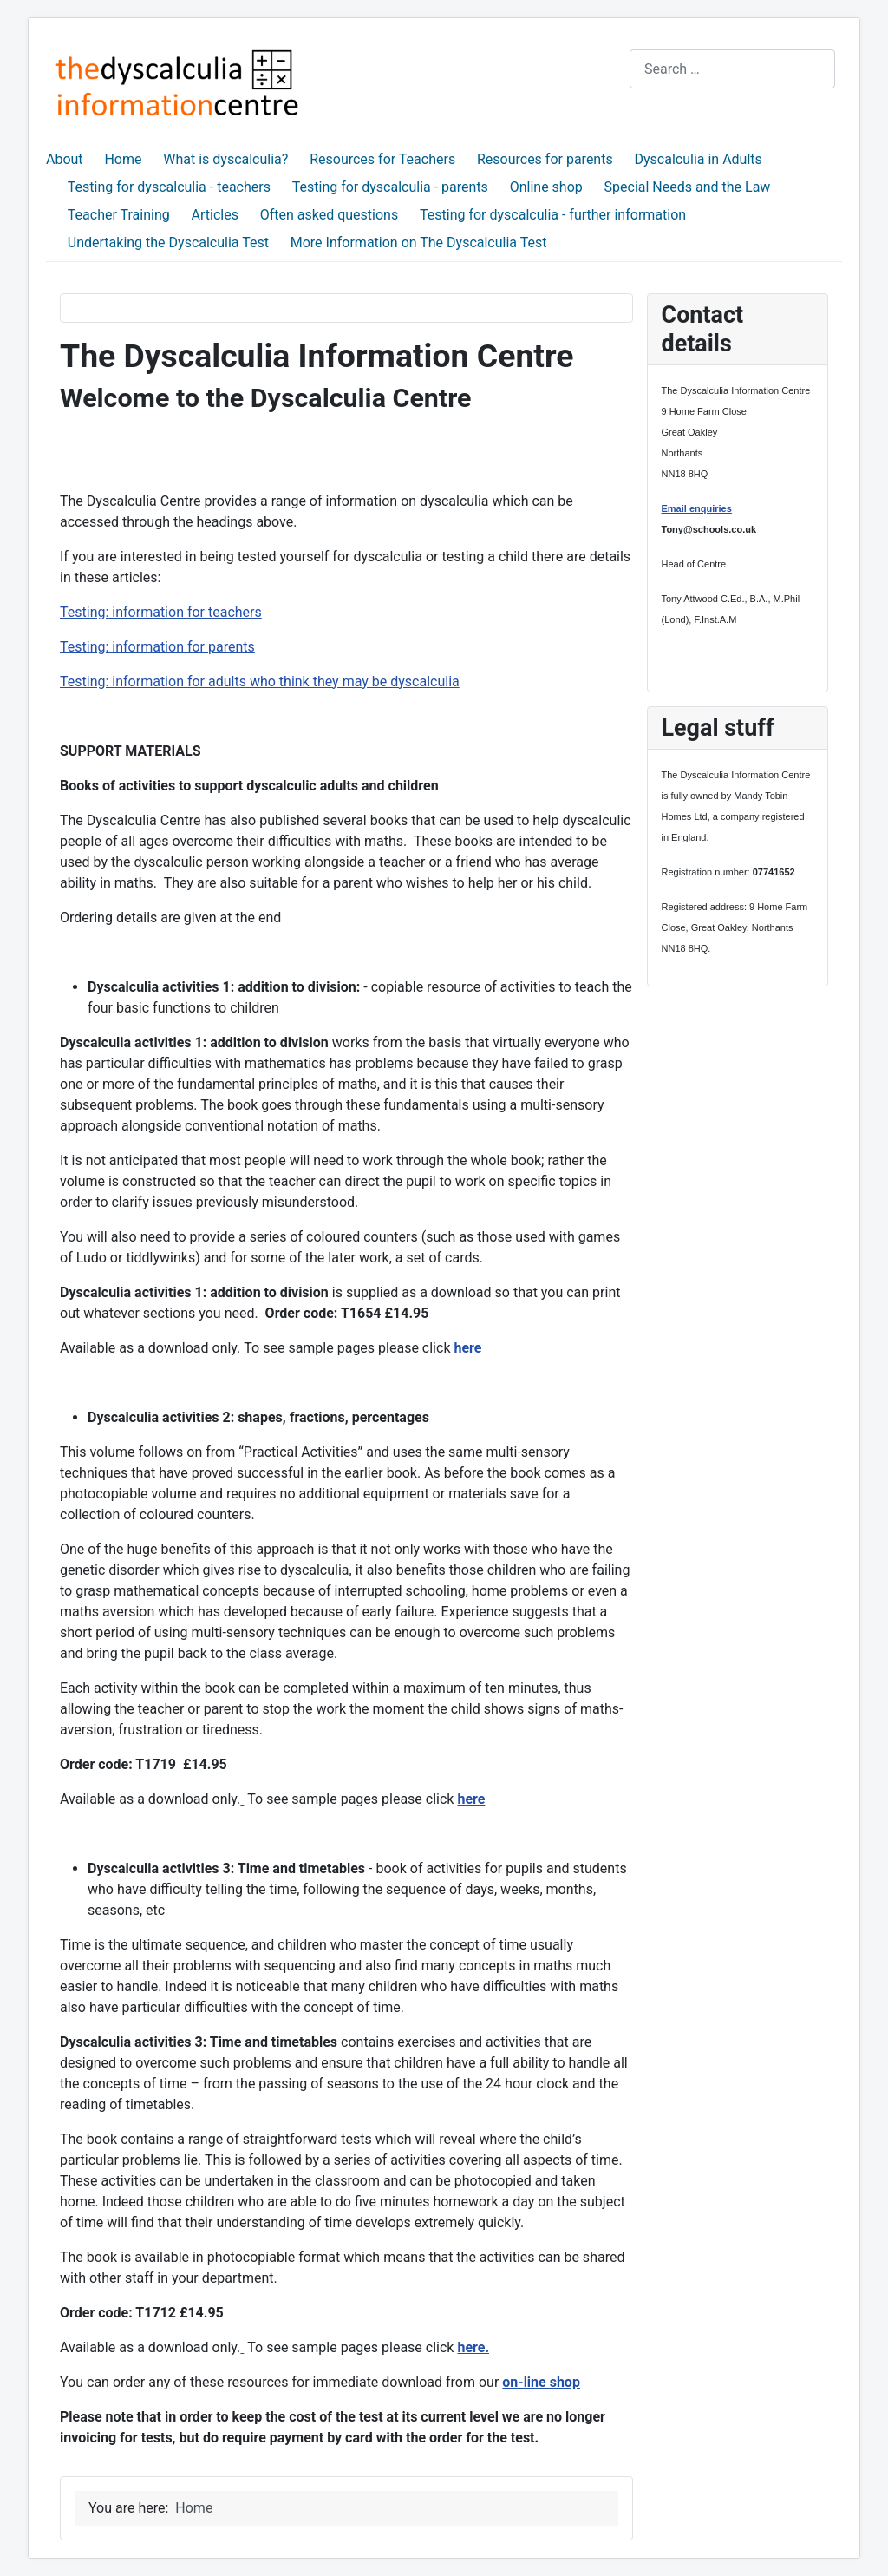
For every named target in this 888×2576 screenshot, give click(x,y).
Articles (215, 214)
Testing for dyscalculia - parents (390, 187)
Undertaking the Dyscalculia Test (168, 242)
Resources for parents (545, 159)
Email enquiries (697, 508)
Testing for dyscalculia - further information (553, 214)
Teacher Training (119, 214)
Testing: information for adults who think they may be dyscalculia (260, 681)
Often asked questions (329, 214)
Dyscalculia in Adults (698, 159)
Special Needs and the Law (687, 187)
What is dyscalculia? (225, 159)
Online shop (546, 187)
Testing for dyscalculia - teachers (169, 187)
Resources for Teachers (382, 159)
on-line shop (541, 2382)
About (64, 159)
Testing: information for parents (157, 647)
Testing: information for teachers (161, 612)
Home (122, 159)
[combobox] (732, 68)
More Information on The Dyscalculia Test (419, 242)
